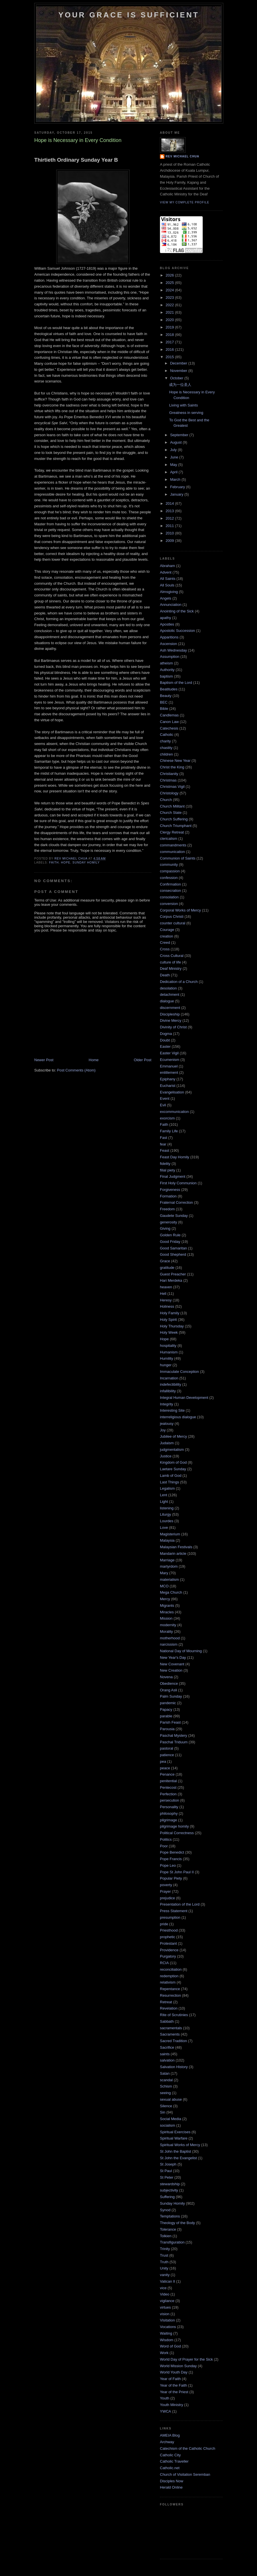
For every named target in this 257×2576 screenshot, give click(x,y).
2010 (170, 533)
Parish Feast (170, 1722)
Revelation (168, 2008)
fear (163, 1144)
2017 (170, 342)
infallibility (168, 1391)
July (174, 450)
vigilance (167, 2301)
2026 (170, 275)
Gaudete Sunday (174, 1215)
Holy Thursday (172, 1326)
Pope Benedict (172, 1852)
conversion (169, 904)
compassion (170, 871)
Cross (165, 949)
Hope (65, 862)
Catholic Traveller (174, 2461)
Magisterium (170, 1534)
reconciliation (171, 1969)
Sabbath (167, 2021)
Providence (169, 1950)
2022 (170, 305)
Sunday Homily (86, 862)
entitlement (169, 1072)
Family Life (169, 1131)
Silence (166, 2106)
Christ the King (172, 767)
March (176, 479)
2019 (170, 327)
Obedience (169, 1683)
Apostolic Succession (177, 630)
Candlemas (169, 715)
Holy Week (169, 1332)
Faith (54, 862)
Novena (166, 1677)
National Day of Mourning (181, 1651)
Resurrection (170, 1995)
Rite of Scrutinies (174, 2015)
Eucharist (167, 1085)
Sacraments (170, 2034)
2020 (170, 320)
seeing (165, 2093)
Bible (164, 708)
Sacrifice (167, 2047)
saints (165, 2054)
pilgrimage (168, 1820)
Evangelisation (172, 1092)
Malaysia (167, 1540)
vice (163, 2288)
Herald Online (171, 2487)
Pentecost (168, 1787)
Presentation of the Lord (180, 1904)
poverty (166, 1885)
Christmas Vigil (172, 786)
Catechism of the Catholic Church (187, 2448)
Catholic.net (170, 2468)
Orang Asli (168, 1690)
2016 (170, 349)
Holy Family (169, 1313)
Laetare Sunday (173, 1469)
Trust (164, 2255)
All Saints (167, 578)
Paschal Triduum (174, 1742)
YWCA (165, 2411)
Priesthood (169, 1930)
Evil (163, 1105)
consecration (170, 890)
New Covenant (172, 1664)
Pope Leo (168, 1865)
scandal (166, 2080)
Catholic (166, 734)
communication (172, 852)
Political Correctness (177, 1833)
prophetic (167, 1937)
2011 (170, 526)
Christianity (169, 774)
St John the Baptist (175, 2151)
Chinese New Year (175, 760)
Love (164, 1527)
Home (94, 1060)
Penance (167, 1774)
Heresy (166, 1300)
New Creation (171, 1670)
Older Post (142, 1060)
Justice (165, 1456)
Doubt (165, 1040)
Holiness (167, 1306)
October (177, 378)
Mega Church (171, 1592)
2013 (170, 511)
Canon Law (169, 722)
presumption (170, 1917)
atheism (166, 663)
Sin (162, 2112)
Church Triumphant (176, 826)
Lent (163, 1495)
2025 (170, 283)
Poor (164, 1846)
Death (165, 975)
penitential (168, 1781)
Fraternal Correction (176, 1202)
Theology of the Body (177, 2223)
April (174, 472)
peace (165, 1768)
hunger (165, 1365)
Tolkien (165, 2236)
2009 (170, 540)
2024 (170, 290)
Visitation (167, 2320)
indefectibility (170, 1384)
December (179, 363)
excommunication (174, 1111)
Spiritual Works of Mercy (180, 2145)
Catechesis (169, 728)
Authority (167, 670)
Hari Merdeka (171, 1280)
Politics (166, 1839)
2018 (170, 334)
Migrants (167, 1605)
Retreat (166, 2002)
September (179, 435)
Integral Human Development (184, 1397)
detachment (169, 994)
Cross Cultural (171, 956)
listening (167, 1508)
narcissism (168, 1644)
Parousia (167, 1729)
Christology (169, 793)
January (177, 494)
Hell (163, 1293)
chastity (166, 748)
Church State (171, 812)
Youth (164, 2398)
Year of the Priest (174, 2392)
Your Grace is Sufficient (128, 15)
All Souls (167, 585)
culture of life (170, 962)
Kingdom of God (173, 1462)
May (174, 464)
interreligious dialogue (178, 1417)
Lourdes (166, 1521)
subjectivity (169, 2190)
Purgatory (168, 1956)
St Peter (166, 2177)
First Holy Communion (178, 1183)
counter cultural (172, 923)
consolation (169, 897)
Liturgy (165, 1514)
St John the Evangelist (178, 2158)
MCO (164, 1586)
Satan (165, 2073)
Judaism (167, 1443)
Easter (165, 1046)
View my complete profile (184, 202)
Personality (169, 1807)
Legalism (167, 1488)
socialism (167, 2125)
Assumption (169, 656)
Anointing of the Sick (177, 611)
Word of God (170, 2346)
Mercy (165, 1599)
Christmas (168, 780)
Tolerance (168, 2229)
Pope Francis (171, 1859)
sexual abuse (171, 2099)
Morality (166, 1631)
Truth (164, 2262)
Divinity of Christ (173, 1027)
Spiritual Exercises (175, 2132)
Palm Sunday (171, 1696)
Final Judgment (172, 1176)
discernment (170, 1007)
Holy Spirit (168, 1319)
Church (166, 800)
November (179, 370)
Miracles (167, 1612)
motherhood (170, 1638)
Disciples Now (171, 2481)
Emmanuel (169, 1066)
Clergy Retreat (172, 832)
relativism (168, 1982)
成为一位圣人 (180, 384)
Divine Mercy (170, 1020)
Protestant (168, 1943)
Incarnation (169, 1378)
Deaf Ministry (171, 968)
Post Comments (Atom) (76, 1070)
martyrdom (169, 1566)
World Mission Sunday (178, 2366)
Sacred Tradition (173, 2041)
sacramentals (171, 2028)
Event (164, 1098)
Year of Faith (170, 2379)
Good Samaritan (173, 1248)
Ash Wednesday (173, 650)
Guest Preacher (173, 1274)
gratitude (167, 1267)
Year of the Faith (173, 2385)
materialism (169, 1579)
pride (164, 1924)
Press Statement (173, 1911)
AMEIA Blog (170, 2435)
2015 (170, 357)
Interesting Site (172, 1410)
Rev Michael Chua (182, 156)
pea (163, 1761)
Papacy (166, 1709)
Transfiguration (172, 2242)
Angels (165, 598)
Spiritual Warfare (173, 2138)
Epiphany (167, 1079)
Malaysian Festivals (176, 1547)
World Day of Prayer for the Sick (186, 2359)
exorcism (167, 1118)
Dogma (166, 1033)
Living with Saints (183, 405)
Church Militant (172, 806)
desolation (168, 988)
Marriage (167, 1560)
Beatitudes (168, 689)
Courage (167, 930)
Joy (163, 1430)
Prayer (165, 1891)
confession (169, 878)
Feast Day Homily (174, 1157)
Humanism (169, 1352)
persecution (169, 1800)
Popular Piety (171, 1878)
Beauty (165, 696)
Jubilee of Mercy (173, 1436)
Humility (166, 1358)
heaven (166, 1287)
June (174, 457)
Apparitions (169, 637)
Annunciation (170, 604)
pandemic (168, 1703)
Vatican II (167, 2281)
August (176, 442)
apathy (165, 618)
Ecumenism (169, 1059)
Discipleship (170, 1014)
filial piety (167, 1170)
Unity (164, 2268)
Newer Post (43, 1060)
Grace (165, 1261)
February (178, 487)
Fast (163, 1137)
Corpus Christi (171, 916)
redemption (169, 1976)
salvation (167, 2060)
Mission (166, 1618)
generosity (168, 1222)
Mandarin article (173, 1553)
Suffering (167, 2197)
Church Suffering (174, 819)
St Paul (166, 2171)
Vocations (168, 2327)
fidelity (165, 1163)
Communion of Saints (177, 858)
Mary (164, 1573)
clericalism (168, 838)
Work (164, 2353)
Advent (165, 572)
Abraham (167, 566)
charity (165, 741)
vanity (165, 2275)
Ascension (168, 644)
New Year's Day (173, 1657)
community (169, 864)
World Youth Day (174, 2372)
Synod (165, 2210)
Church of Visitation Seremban (185, 2474)
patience (167, 1755)
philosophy (169, 1813)
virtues (165, 2307)
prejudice (167, 1898)
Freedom (167, 1209)
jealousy (167, 1423)
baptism (166, 676)
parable (166, 1716)
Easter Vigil (169, 1053)
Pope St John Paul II (177, 1872)
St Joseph (168, 2164)
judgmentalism (172, 1449)
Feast (164, 1150)
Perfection (168, 1794)
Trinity (165, 2249)
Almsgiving (169, 592)
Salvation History (174, 2067)
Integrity (166, 1404)
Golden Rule (170, 1235)
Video (164, 2294)
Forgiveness (170, 1189)
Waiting (166, 2333)
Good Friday (170, 1241)
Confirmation (170, 884)
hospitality (168, 1345)
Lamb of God (170, 1475)
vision (164, 2314)
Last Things (169, 1482)
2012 (170, 518)
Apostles (167, 624)
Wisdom (166, 2340)
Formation (168, 1196)
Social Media (170, 2119)
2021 (170, 312)
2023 (170, 297)
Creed (165, 942)
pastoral (166, 1748)
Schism (166, 2086)
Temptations (170, 2216)
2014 (170, 503)
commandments (173, 845)
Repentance (170, 1989)
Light (164, 1501)
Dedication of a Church (179, 981)
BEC (164, 702)
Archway (167, 2442)
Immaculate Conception (179, 1371)
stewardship (170, 2184)
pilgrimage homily (174, 1826)
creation (166, 936)
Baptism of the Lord (176, 682)
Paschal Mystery (173, 1735)
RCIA (164, 1963)
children (166, 754)
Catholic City (170, 2455)
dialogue (167, 1001)
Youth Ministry (171, 2405)
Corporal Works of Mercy (180, 910)
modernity (168, 1625)
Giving (165, 1228)
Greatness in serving (186, 412)
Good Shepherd (173, 1254)
